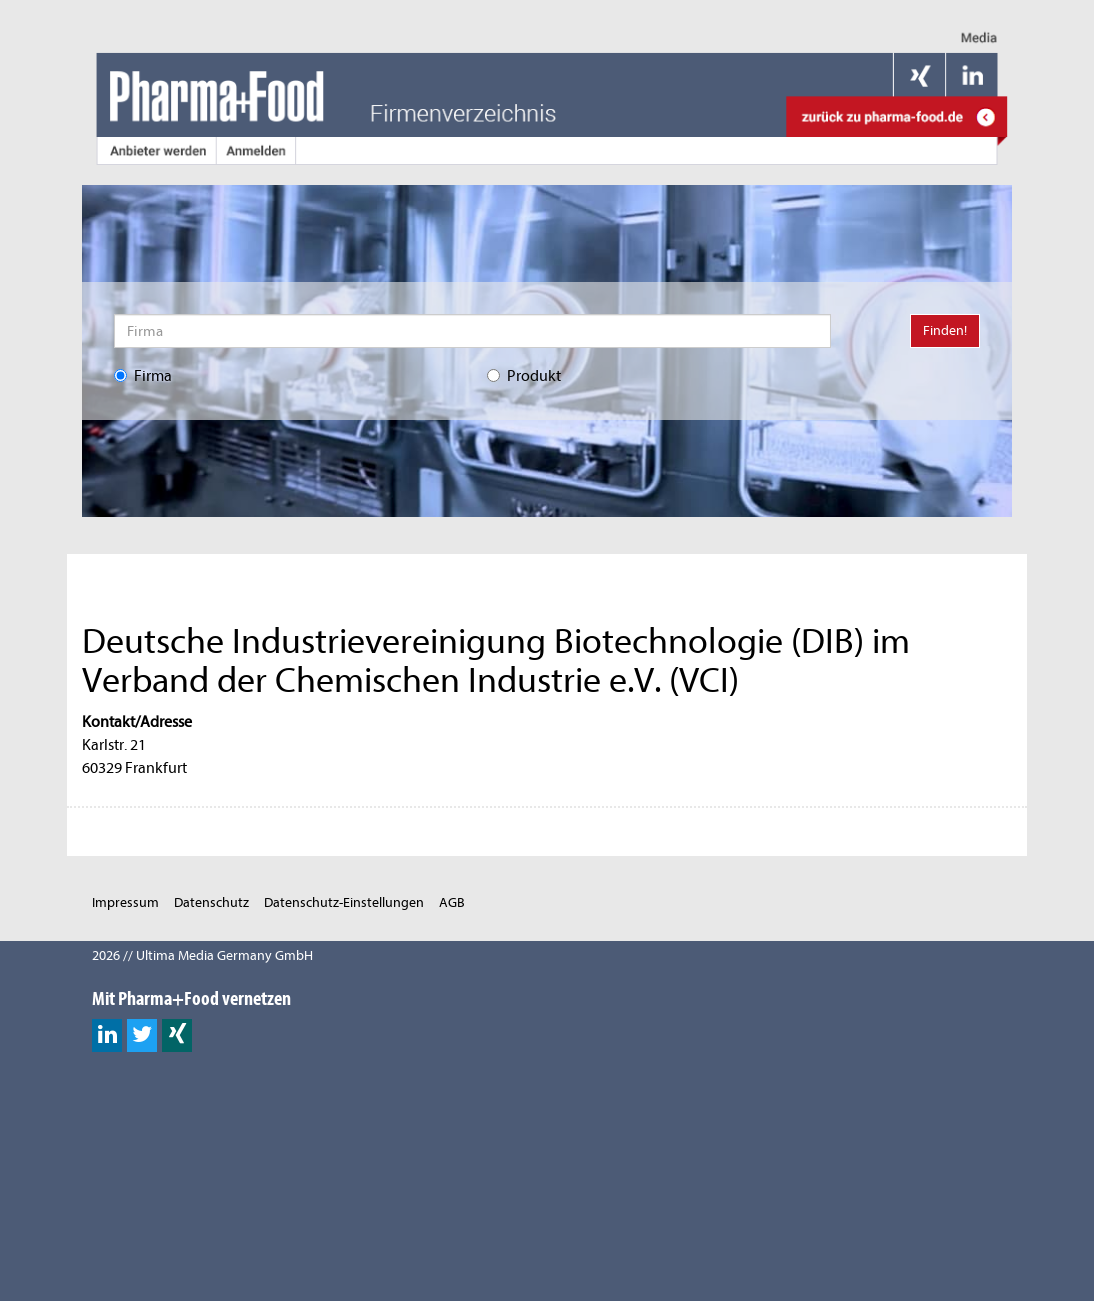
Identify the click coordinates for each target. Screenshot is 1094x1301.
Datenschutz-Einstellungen (344, 902)
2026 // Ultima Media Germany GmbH (202, 955)
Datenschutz (211, 902)
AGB (452, 902)
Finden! (945, 330)
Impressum (125, 902)
